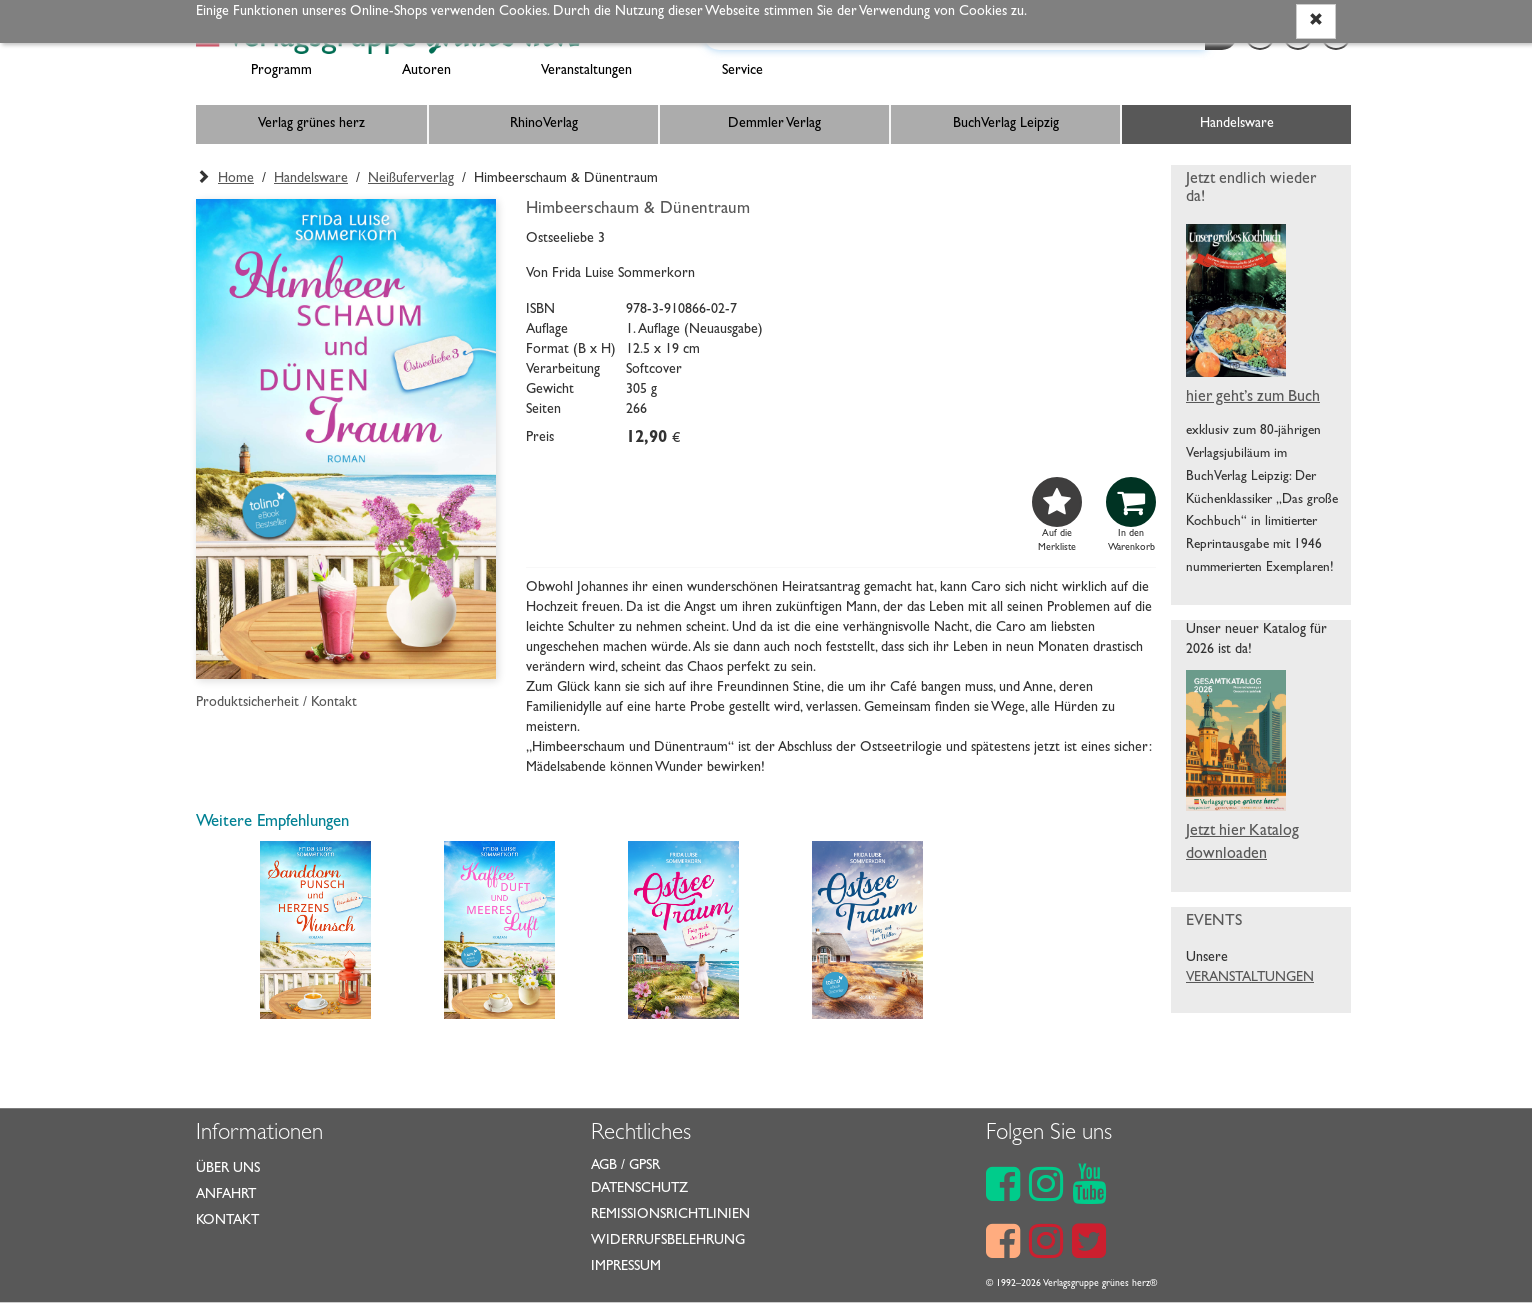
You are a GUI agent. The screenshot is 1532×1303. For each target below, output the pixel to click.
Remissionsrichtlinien (670, 1215)
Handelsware (1237, 124)
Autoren (426, 71)
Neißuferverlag (411, 179)
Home (236, 179)
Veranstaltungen (586, 71)
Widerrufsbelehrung (668, 1241)
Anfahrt (226, 1195)
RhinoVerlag (544, 124)
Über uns (228, 1169)
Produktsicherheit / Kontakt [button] (276, 703)
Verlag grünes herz (311, 124)
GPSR (644, 1166)
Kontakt (227, 1221)
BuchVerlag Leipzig (1006, 124)
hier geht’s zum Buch (1253, 398)
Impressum (626, 1267)
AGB (604, 1166)
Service (742, 71)
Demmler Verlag (774, 124)
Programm (281, 71)
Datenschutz (639, 1189)
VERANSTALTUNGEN (1250, 978)
